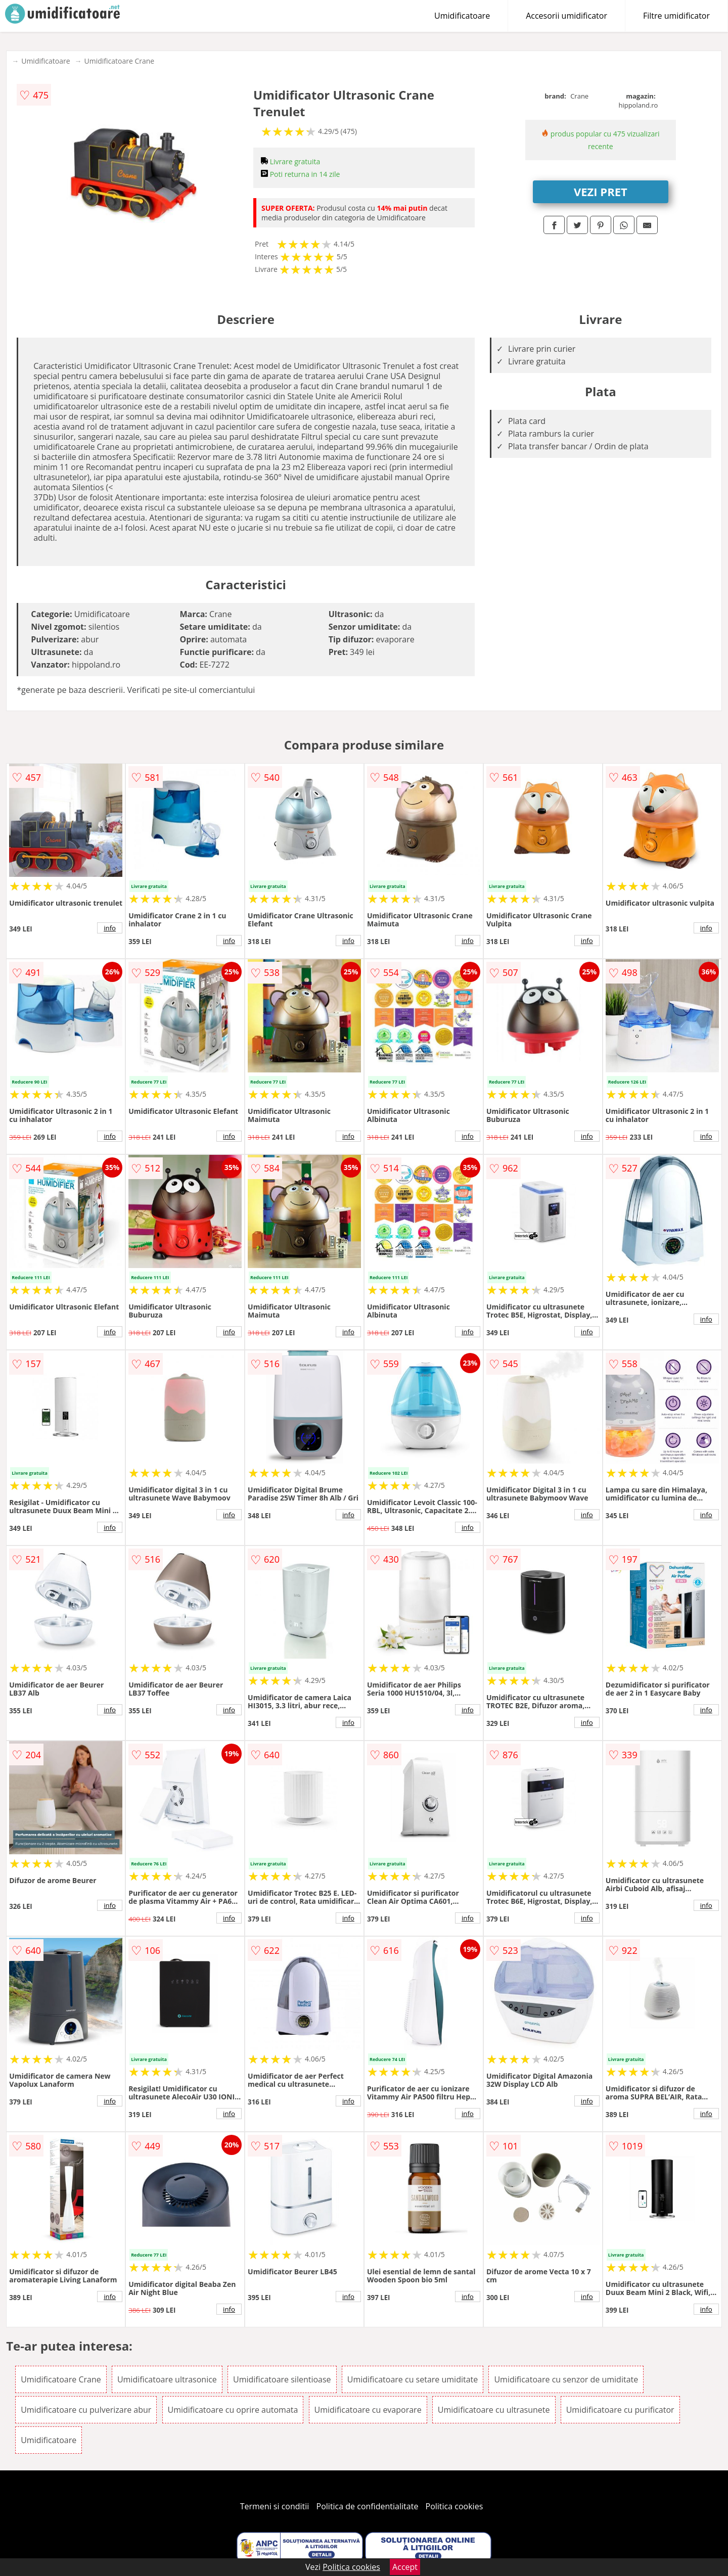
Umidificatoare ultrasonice (167, 2379)
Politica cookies (454, 2506)
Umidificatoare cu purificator (620, 2409)
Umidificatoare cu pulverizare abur (86, 2409)
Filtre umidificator (676, 15)
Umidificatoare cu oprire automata (233, 2409)
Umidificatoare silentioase (282, 2379)
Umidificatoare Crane (119, 61)
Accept (405, 2566)
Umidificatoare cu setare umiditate (412, 2379)
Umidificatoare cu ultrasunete (494, 2409)
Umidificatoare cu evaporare (368, 2409)
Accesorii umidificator (566, 15)
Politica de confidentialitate (367, 2506)
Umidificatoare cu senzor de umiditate (566, 2379)
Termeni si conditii (274, 2506)
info (110, 927)
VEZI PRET (600, 191)
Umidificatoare (462, 15)
